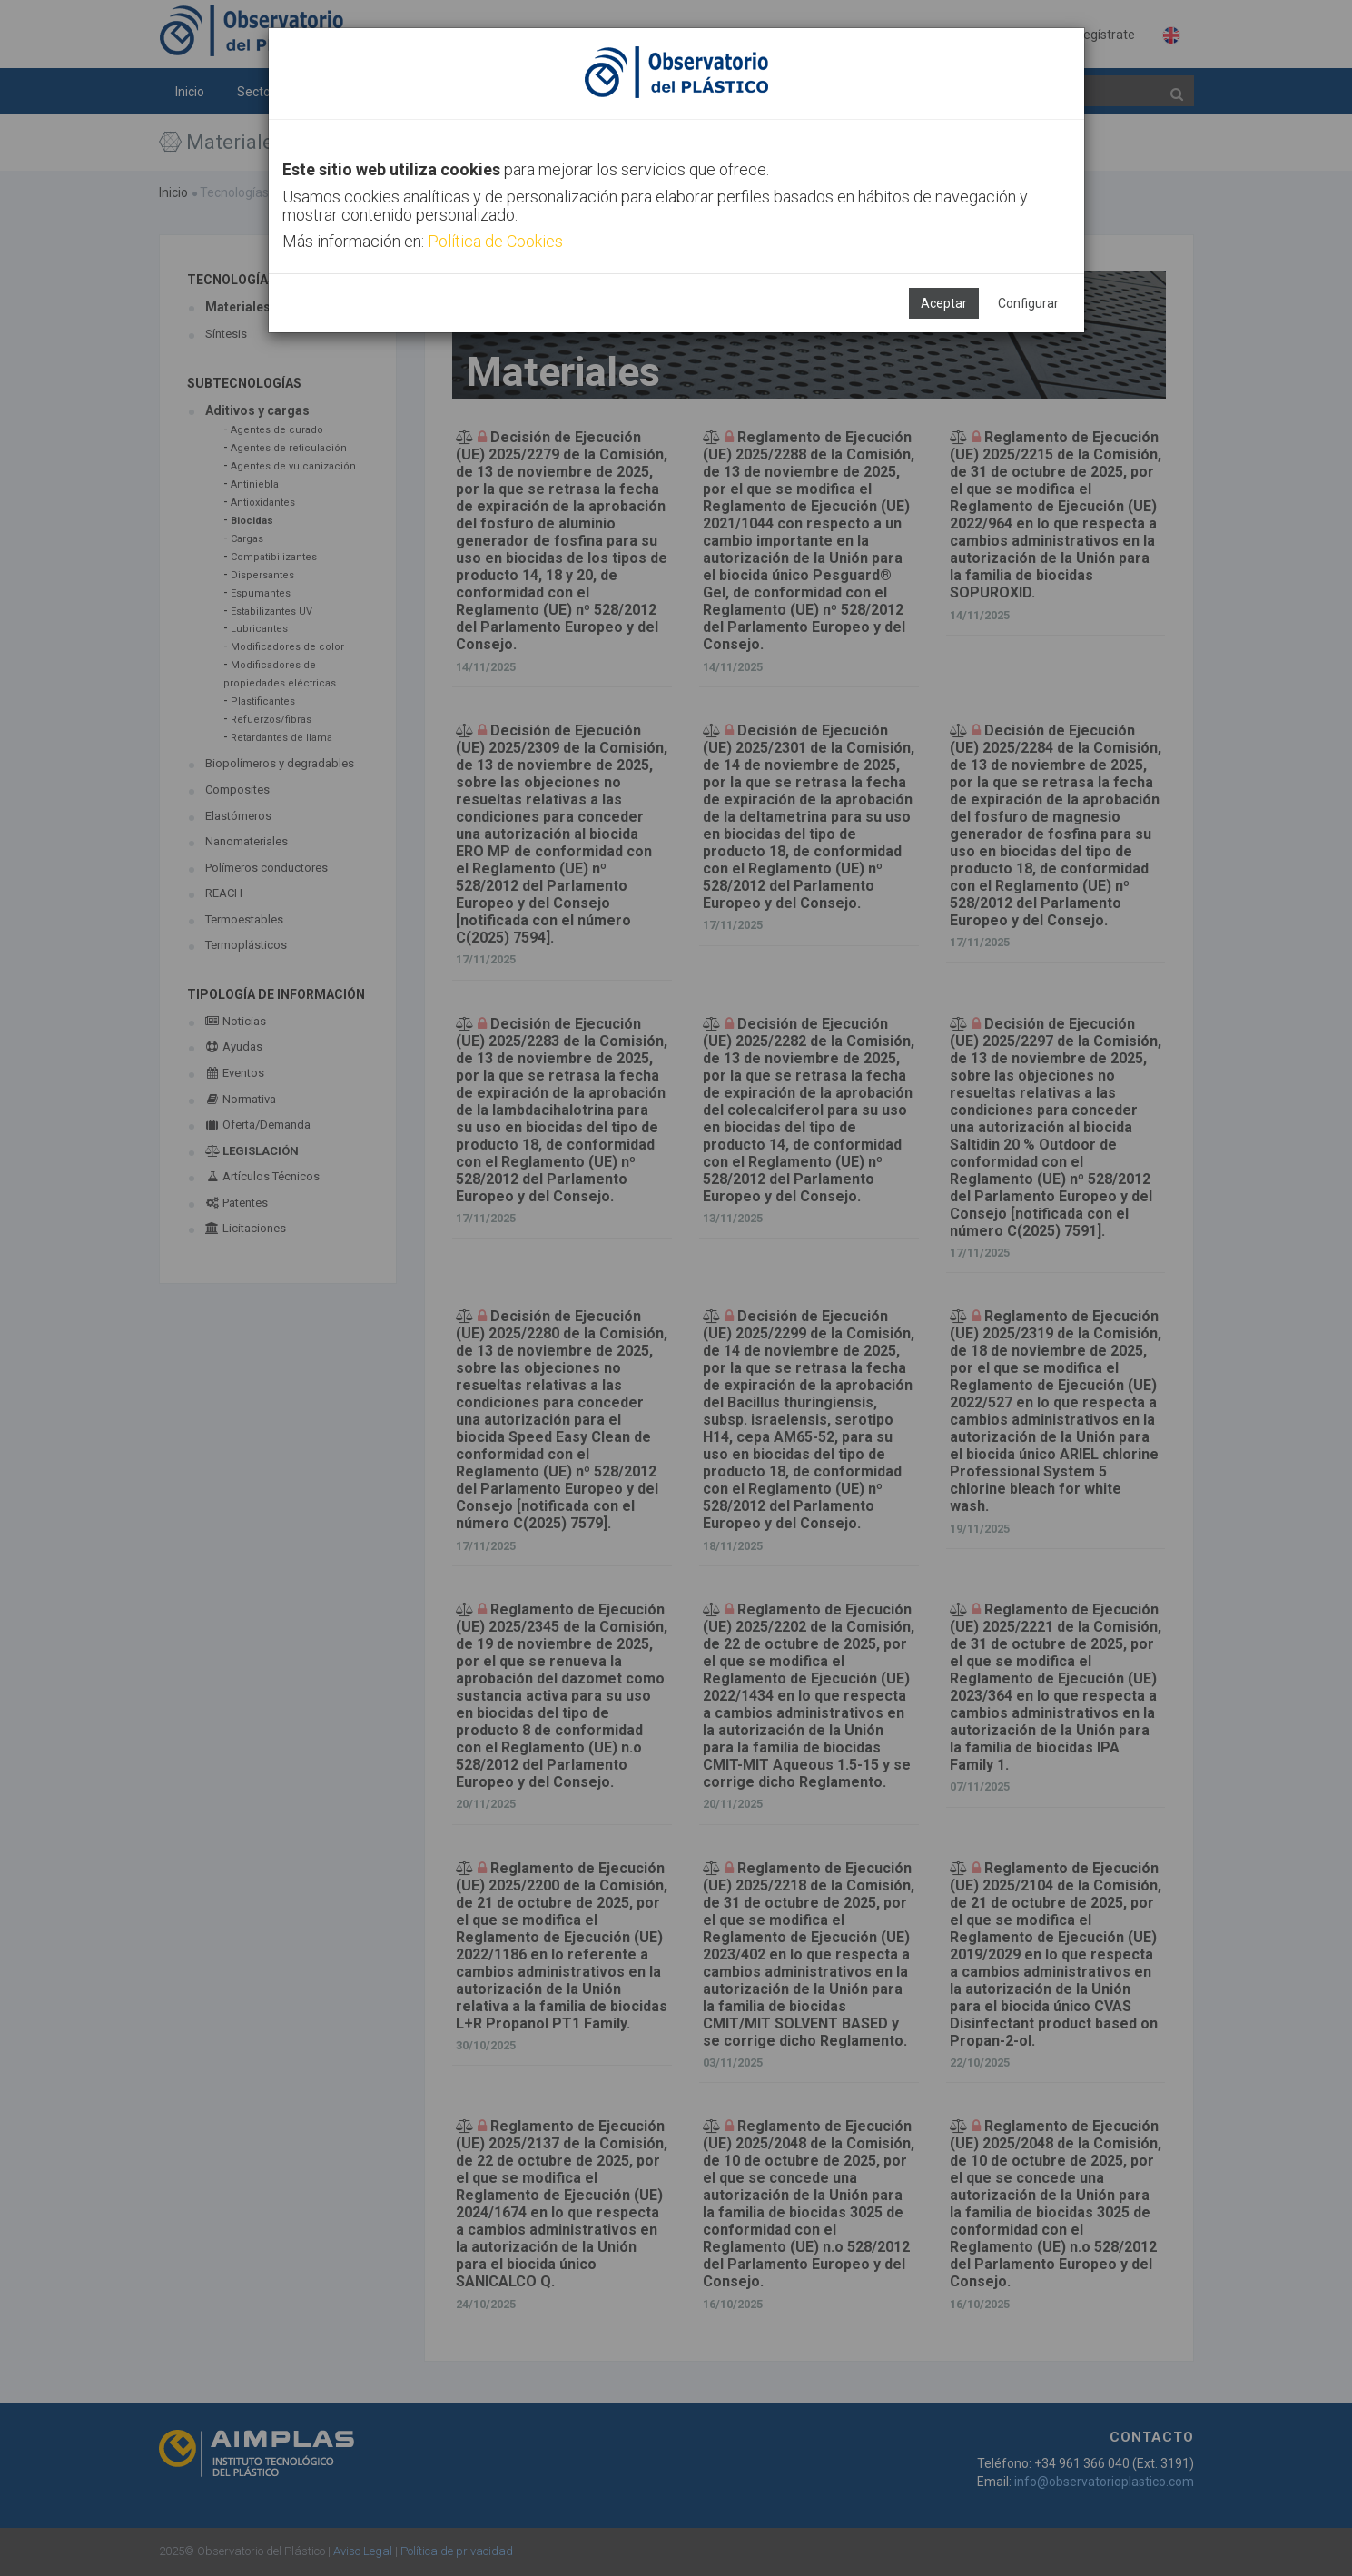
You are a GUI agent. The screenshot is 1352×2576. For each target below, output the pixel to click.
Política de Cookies (495, 241)
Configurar (1028, 303)
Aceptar (944, 303)
